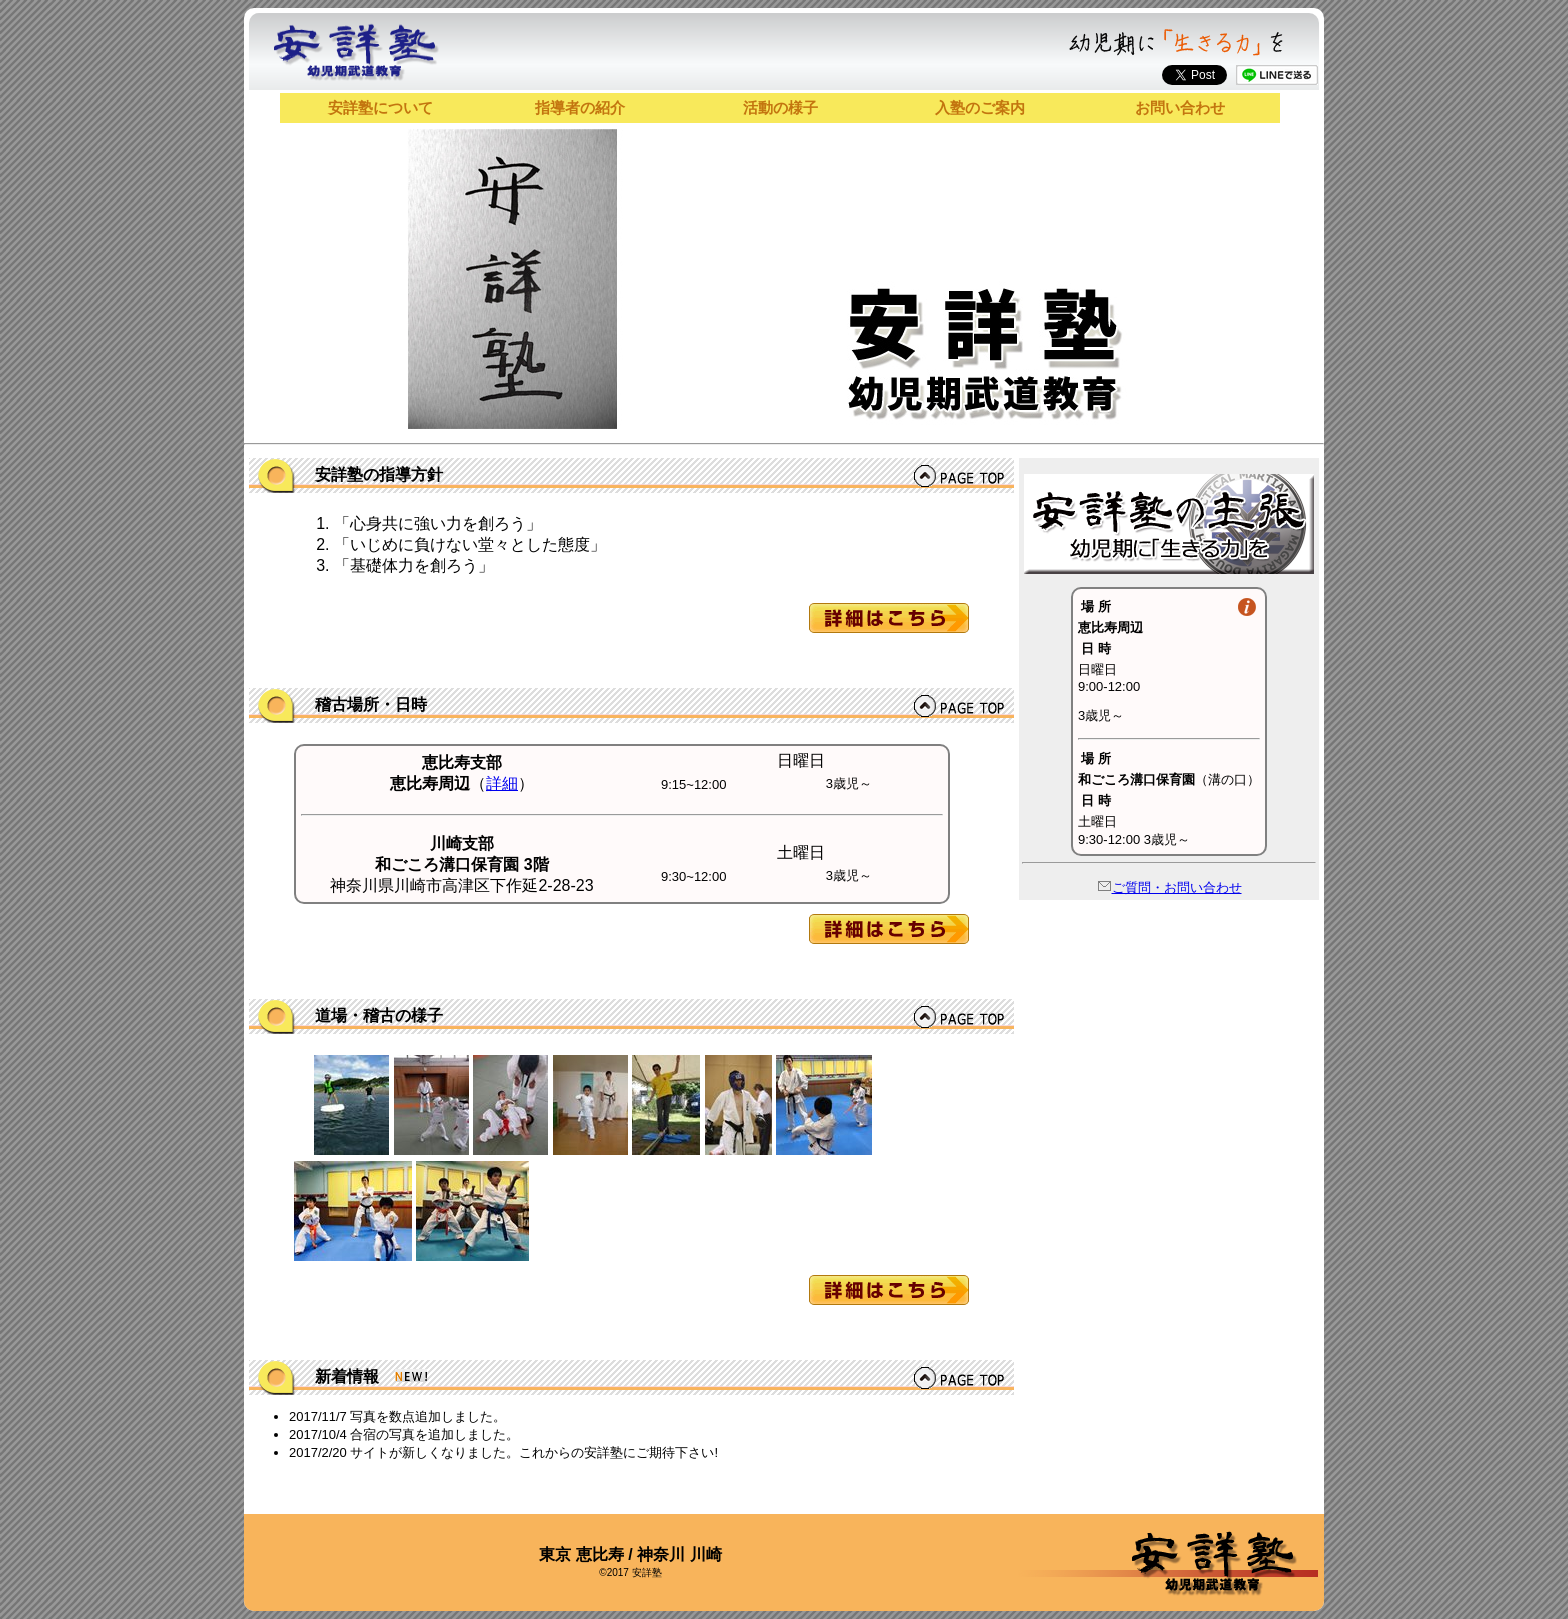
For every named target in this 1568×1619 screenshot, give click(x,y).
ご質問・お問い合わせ (1169, 887)
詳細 (502, 783)
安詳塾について (380, 107)
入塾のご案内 (980, 107)
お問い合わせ (1180, 107)
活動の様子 (780, 107)
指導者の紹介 (580, 107)
